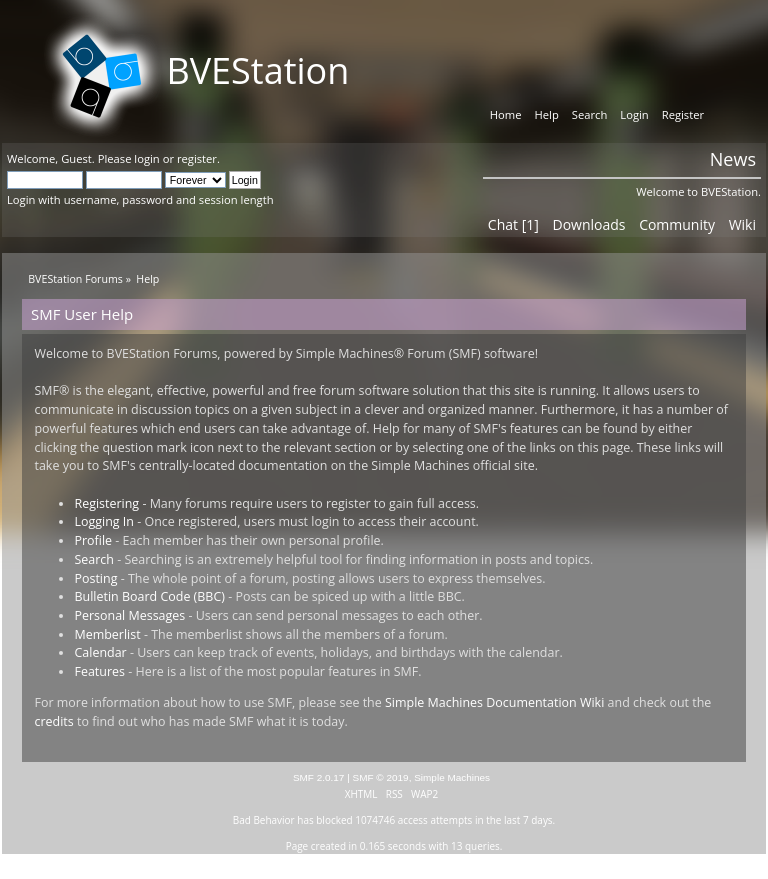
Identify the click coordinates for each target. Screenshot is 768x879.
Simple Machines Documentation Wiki (494, 702)
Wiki (742, 224)
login (146, 158)
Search (93, 559)
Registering (106, 503)
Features (99, 671)
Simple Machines (452, 777)
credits (53, 721)
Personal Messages (129, 615)
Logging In (103, 521)
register (197, 158)
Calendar (100, 652)
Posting (95, 578)
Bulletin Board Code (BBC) (149, 596)
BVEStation (257, 70)
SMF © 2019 (381, 777)
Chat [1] (513, 224)
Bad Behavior (264, 820)
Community (677, 224)
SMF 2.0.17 (319, 777)
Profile (93, 540)
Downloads (588, 224)
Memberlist (107, 634)
